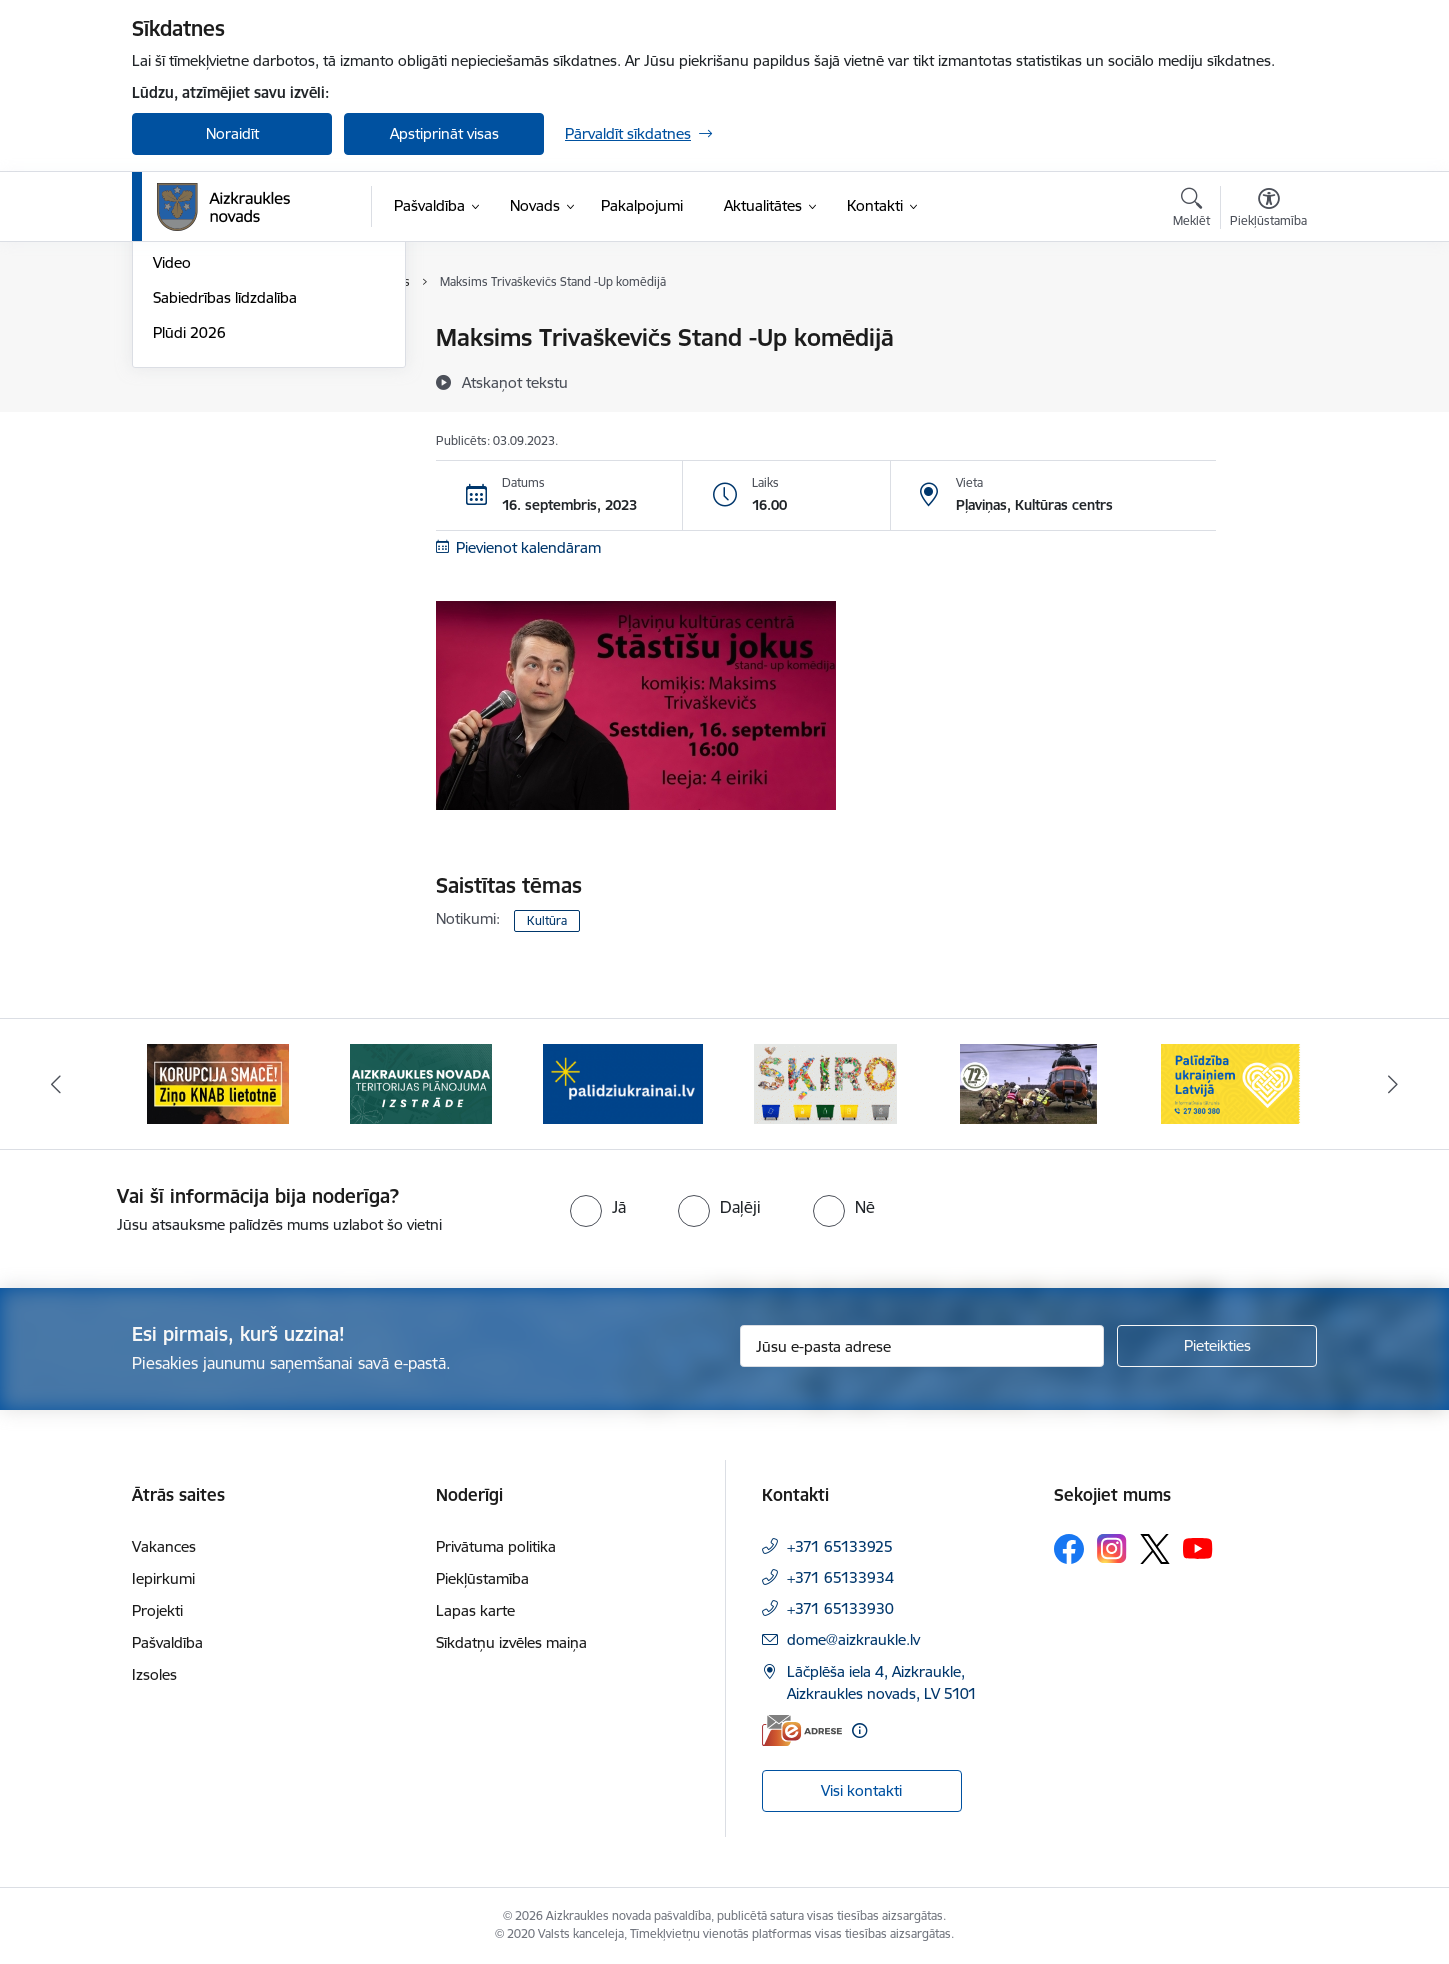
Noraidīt (232, 133)
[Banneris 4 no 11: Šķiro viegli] (825, 1082)
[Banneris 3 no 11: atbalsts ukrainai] (623, 1082)
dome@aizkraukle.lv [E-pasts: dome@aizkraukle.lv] (853, 1639)
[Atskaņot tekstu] (515, 382)
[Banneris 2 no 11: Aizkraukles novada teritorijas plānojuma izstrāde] (421, 1082)
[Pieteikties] (1217, 1346)
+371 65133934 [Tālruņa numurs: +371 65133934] (840, 1577)
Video (172, 478)
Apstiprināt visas (444, 133)
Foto (168, 443)
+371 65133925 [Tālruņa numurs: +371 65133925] (840, 1546)
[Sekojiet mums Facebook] (1069, 1549)
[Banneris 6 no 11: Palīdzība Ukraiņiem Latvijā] (1231, 1082)
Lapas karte (475, 1610)
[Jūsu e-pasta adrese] (922, 1346)
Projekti (157, 1610)
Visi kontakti (861, 1790)
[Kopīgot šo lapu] (1268, 379)
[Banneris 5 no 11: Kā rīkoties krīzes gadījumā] (1029, 1082)
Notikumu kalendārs (221, 339)
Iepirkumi (163, 1578)
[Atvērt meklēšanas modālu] (1191, 210)
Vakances (164, 1546)
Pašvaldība (167, 1642)
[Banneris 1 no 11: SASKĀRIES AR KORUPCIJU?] (218, 1082)
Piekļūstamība (482, 1578)
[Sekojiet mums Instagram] (1112, 1548)
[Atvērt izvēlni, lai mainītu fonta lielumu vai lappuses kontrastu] (1268, 210)
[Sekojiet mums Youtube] (1198, 1548)
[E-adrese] (802, 1730)
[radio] (598, 1207)
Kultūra (547, 920)
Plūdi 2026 (189, 547)
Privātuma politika (496, 1546)
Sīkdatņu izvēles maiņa (511, 1642)
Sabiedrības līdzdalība (225, 512)
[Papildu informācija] (859, 1730)
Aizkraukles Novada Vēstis (240, 408)
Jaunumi (181, 373)
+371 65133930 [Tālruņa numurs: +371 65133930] (840, 1608)
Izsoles (154, 1674)
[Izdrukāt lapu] (1268, 329)
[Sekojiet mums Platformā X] (1155, 1549)
